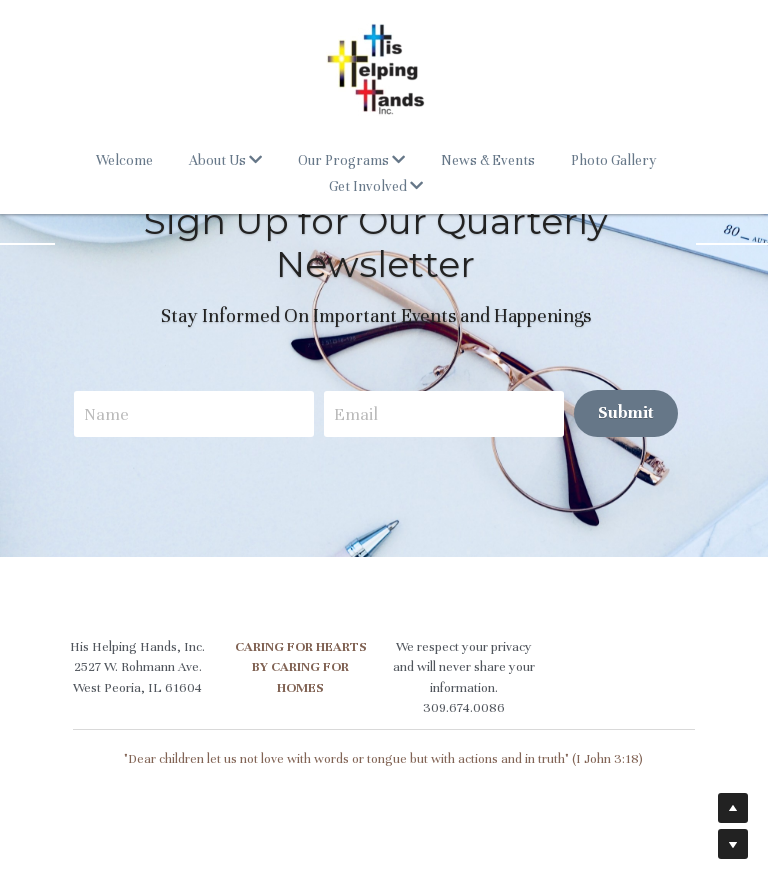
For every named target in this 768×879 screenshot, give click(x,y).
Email (364, 413)
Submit (634, 412)
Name (114, 413)
